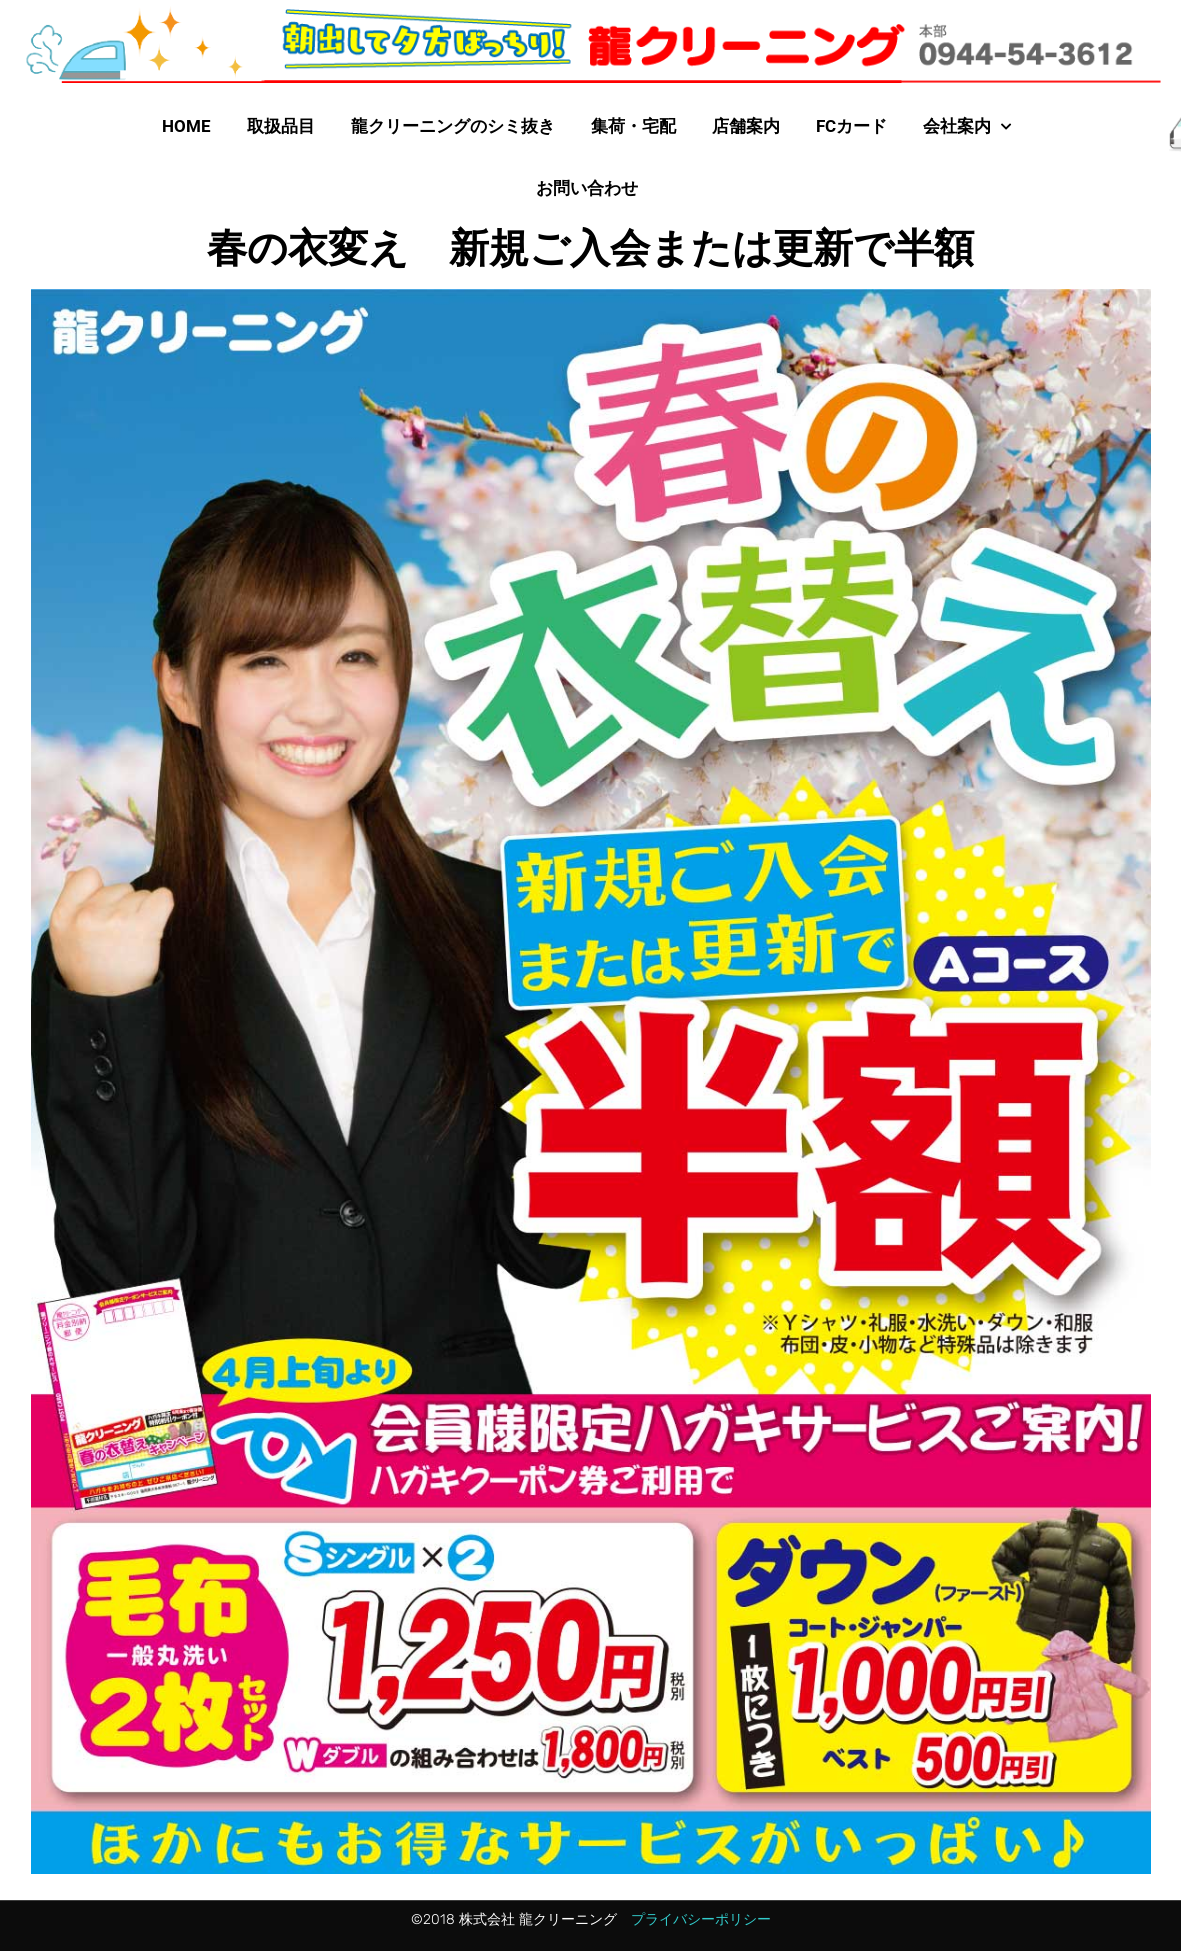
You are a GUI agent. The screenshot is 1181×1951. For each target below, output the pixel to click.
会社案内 (967, 127)
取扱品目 (281, 126)
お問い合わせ (587, 188)
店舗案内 (746, 126)
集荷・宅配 (633, 126)
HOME (186, 126)
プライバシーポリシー (701, 1919)
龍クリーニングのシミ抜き (453, 126)
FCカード (851, 126)
